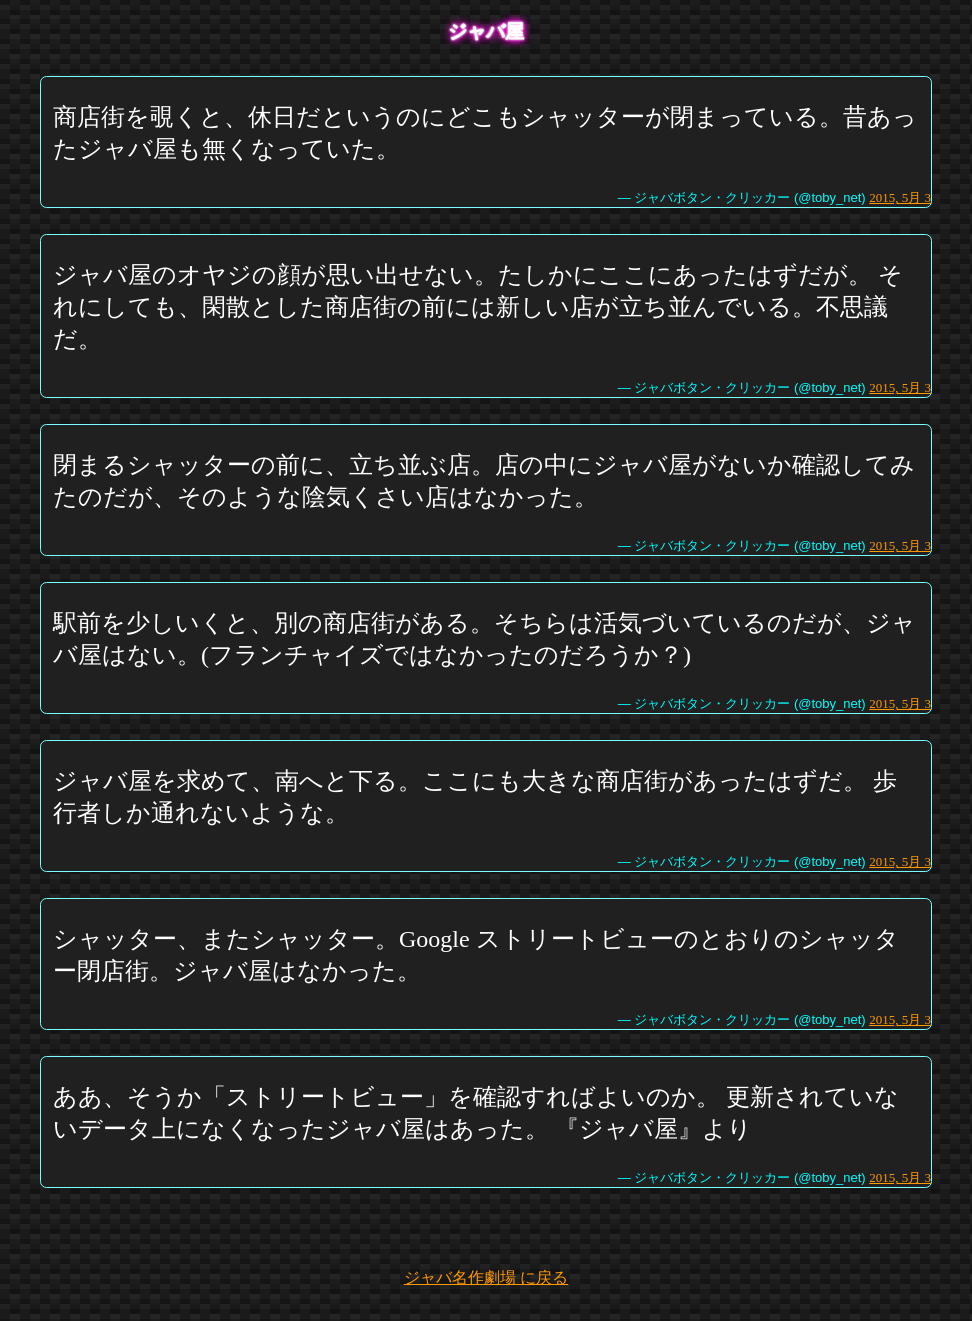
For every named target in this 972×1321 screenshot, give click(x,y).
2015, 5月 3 (900, 197)
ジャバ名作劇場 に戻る (486, 1277)
